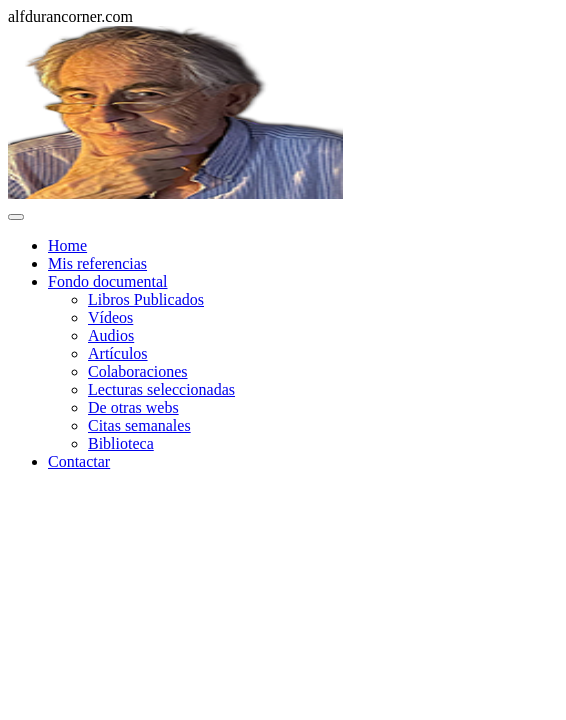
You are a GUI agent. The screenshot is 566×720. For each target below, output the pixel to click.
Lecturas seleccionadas (161, 389)
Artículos (118, 353)
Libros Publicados (146, 299)
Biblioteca (121, 443)
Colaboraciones (138, 371)
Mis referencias (97, 263)
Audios (111, 335)
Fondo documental (108, 281)
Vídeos (110, 317)
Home (67, 245)
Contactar (79, 461)
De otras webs (133, 407)
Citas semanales (139, 425)
